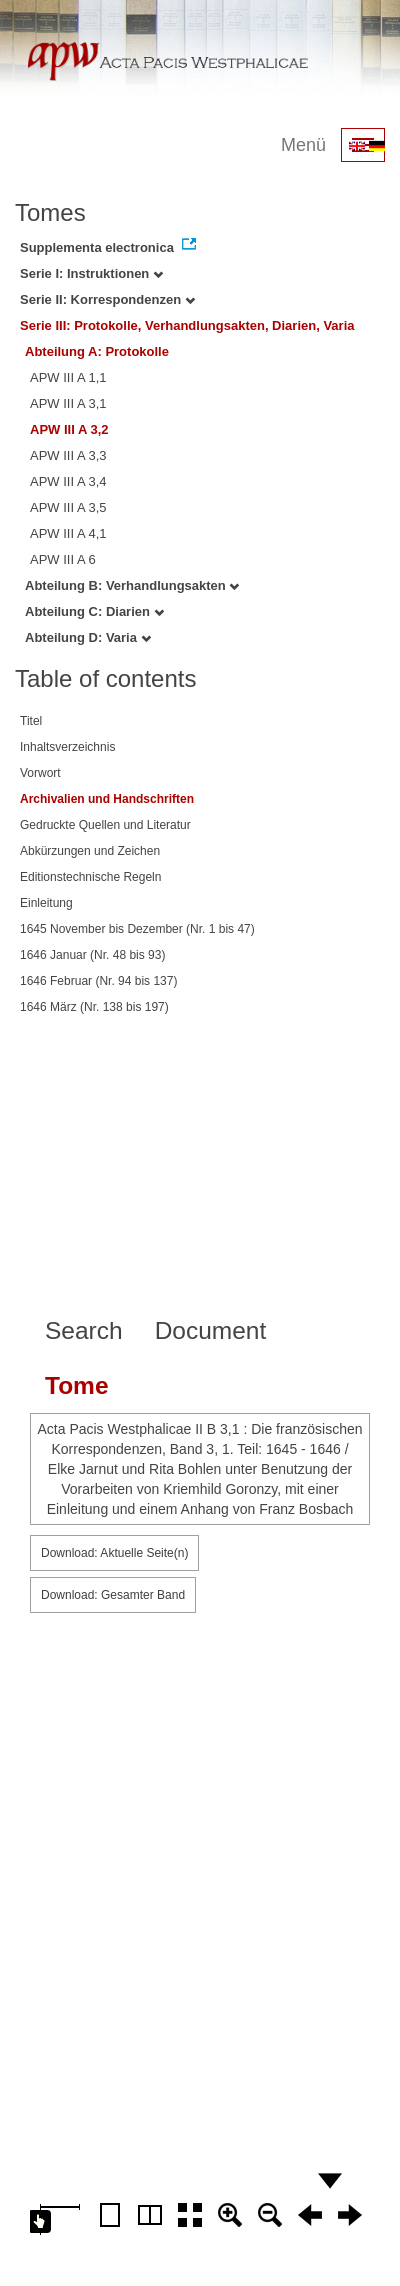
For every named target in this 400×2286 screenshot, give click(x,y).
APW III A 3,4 (68, 481)
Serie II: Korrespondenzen (107, 299)
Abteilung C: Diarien (94, 611)
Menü (303, 145)
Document (211, 1330)
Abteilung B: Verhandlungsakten (132, 585)
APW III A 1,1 (68, 377)
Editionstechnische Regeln (90, 877)
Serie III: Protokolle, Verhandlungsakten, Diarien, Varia (187, 325)
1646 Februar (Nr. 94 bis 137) (98, 981)
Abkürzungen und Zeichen (90, 851)
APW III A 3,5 (68, 507)
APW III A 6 (63, 559)
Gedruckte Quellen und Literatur (105, 825)
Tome (77, 1385)
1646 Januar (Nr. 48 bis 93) (92, 955)
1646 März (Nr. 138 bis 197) (94, 1007)
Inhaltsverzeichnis (67, 747)
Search (84, 1330)
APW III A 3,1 (68, 403)
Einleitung (46, 903)
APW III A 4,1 (68, 533)
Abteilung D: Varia (88, 637)
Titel (31, 721)
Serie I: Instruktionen (91, 273)
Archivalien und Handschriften (107, 799)
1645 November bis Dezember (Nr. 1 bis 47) (137, 929)
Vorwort (40, 773)
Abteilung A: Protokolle (97, 351)
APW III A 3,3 (68, 455)
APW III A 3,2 (69, 429)
